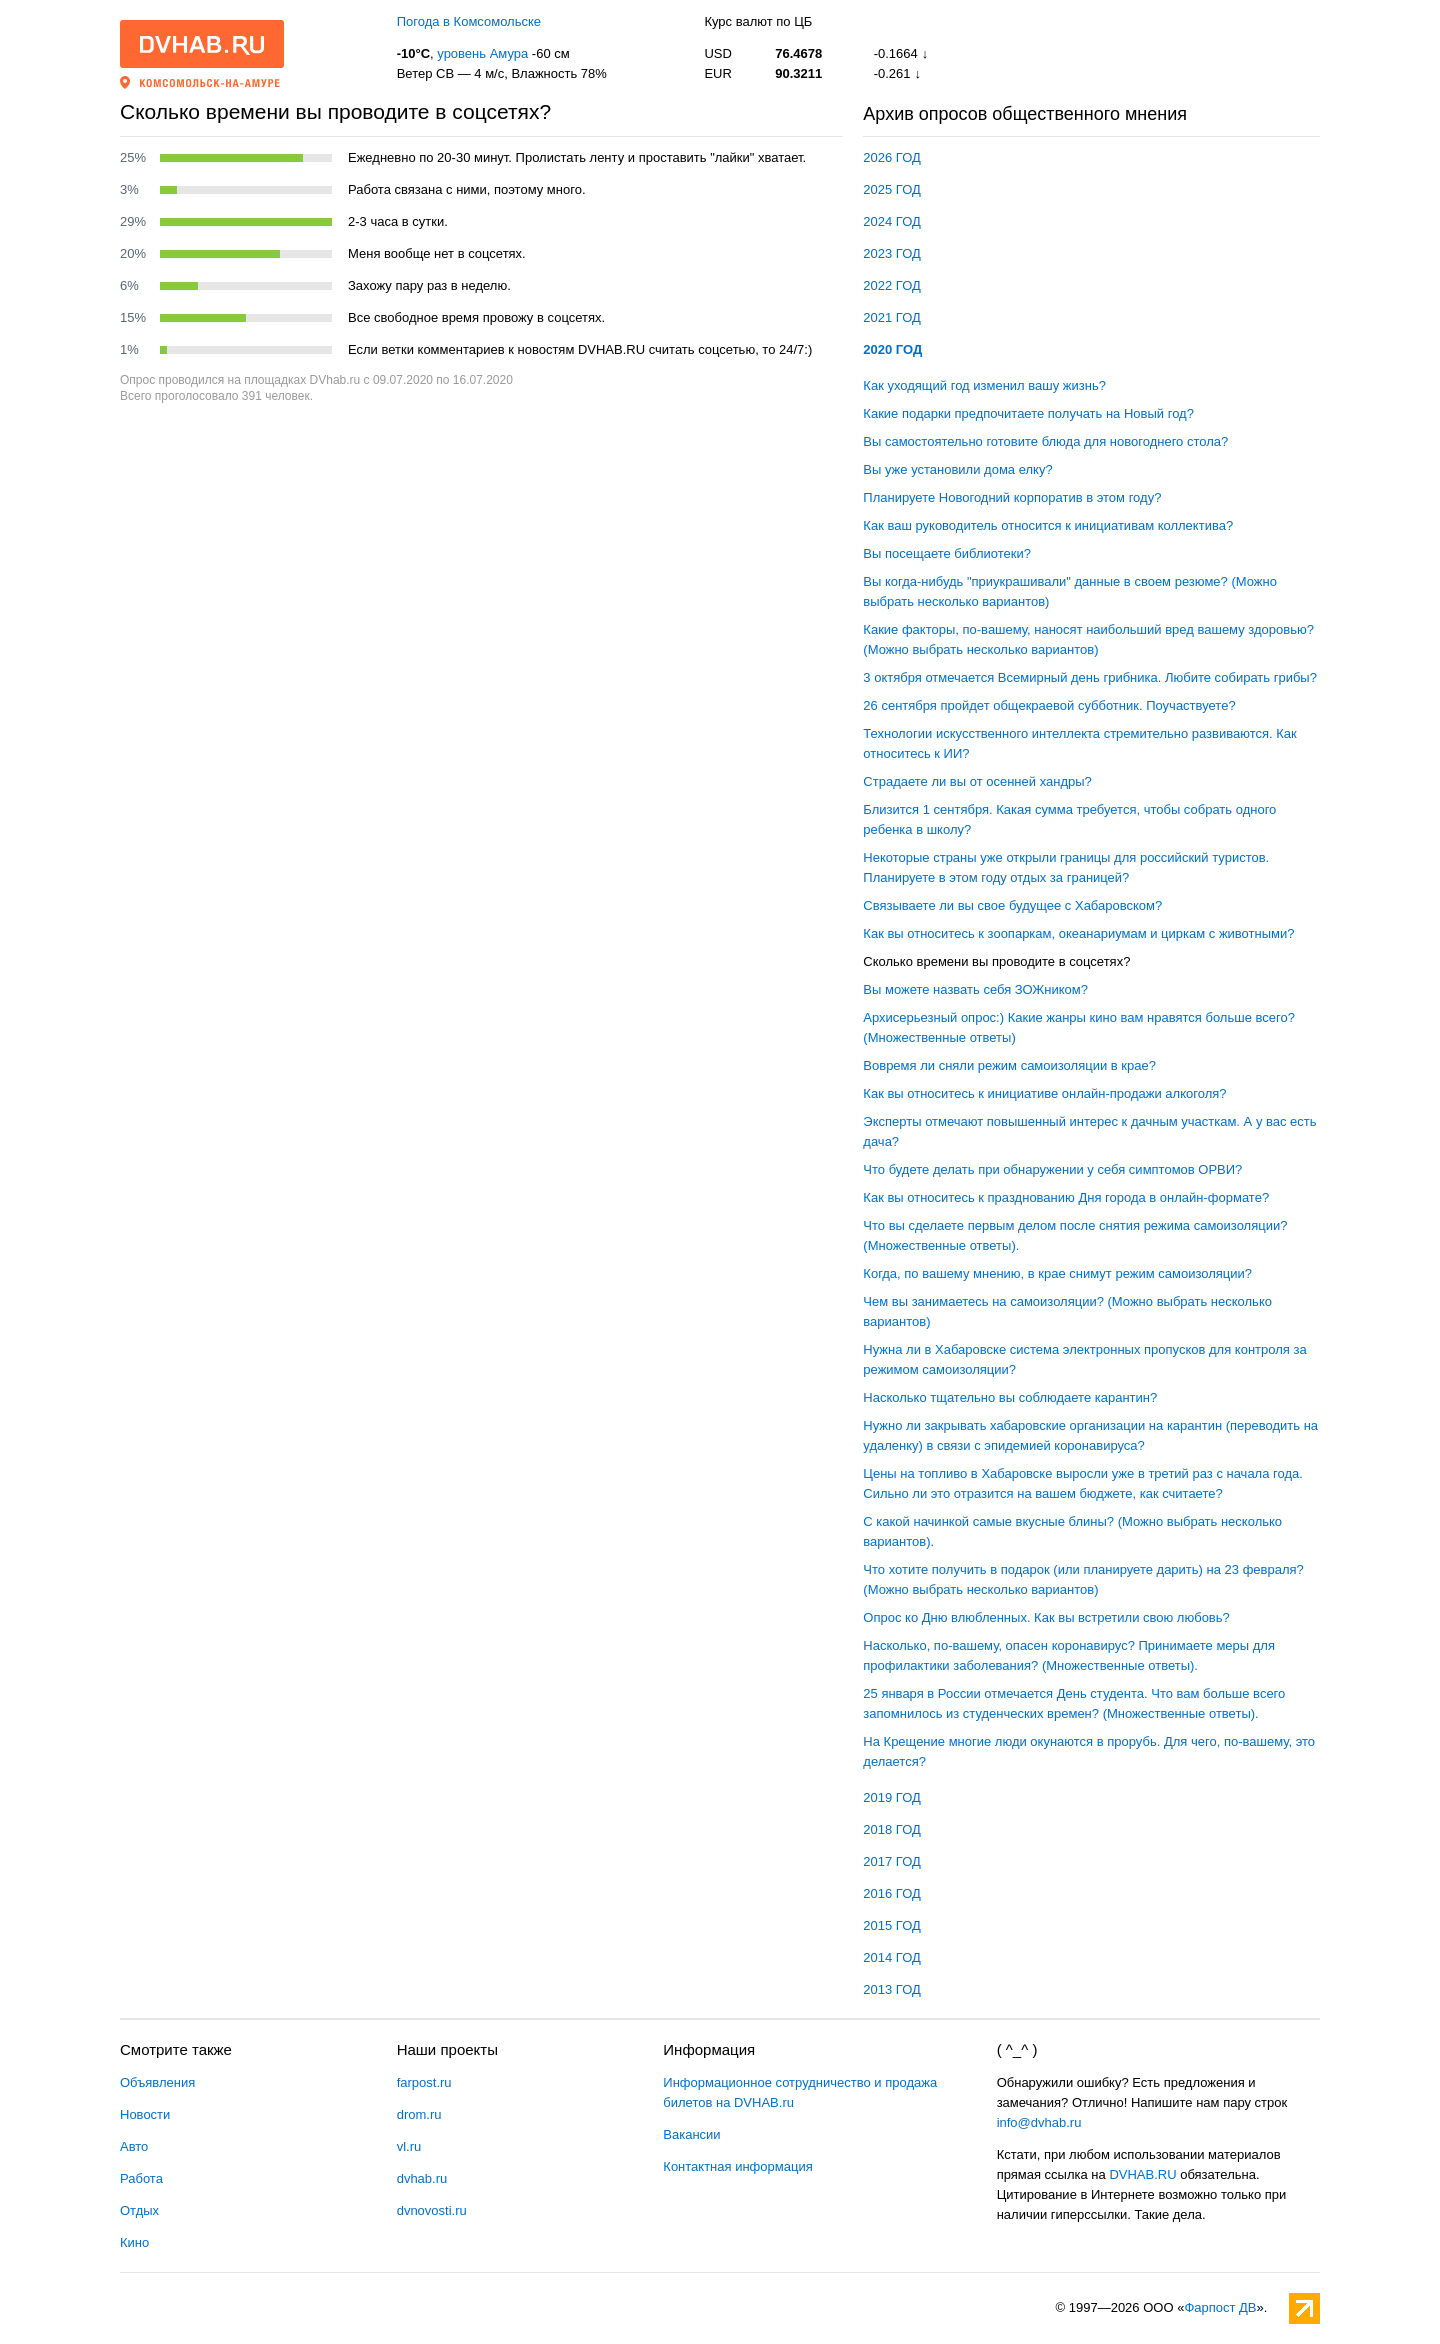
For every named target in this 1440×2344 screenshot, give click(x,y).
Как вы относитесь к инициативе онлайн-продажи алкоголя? (1044, 1093)
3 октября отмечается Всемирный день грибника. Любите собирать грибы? (1090, 677)
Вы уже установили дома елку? (957, 469)
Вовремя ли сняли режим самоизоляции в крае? (1009, 1065)
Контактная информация (737, 2166)
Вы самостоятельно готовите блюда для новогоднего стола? (1045, 441)
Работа (141, 2178)
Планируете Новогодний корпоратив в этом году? (1012, 497)
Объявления (157, 2082)
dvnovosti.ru (432, 2210)
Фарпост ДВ (1220, 2307)
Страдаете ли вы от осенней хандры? (977, 781)
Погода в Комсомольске (469, 21)
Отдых (139, 2210)
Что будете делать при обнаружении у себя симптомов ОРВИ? (1052, 1169)
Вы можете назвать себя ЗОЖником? (975, 989)
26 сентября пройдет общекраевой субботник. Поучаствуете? (1049, 705)
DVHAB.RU (1142, 2174)
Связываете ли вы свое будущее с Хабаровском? (1012, 905)
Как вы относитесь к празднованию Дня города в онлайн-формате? (1066, 1197)
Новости (145, 2114)
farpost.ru (424, 2082)
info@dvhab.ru (1039, 2122)
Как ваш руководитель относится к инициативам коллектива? (1048, 525)
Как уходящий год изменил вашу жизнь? (984, 385)
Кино (134, 2242)
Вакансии (691, 2134)
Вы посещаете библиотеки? (947, 553)
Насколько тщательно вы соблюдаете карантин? (1010, 1397)
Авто (134, 2146)
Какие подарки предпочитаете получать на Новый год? (1028, 413)
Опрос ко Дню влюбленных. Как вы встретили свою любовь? (1046, 1617)
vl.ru (409, 2146)
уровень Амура (482, 53)
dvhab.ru (422, 2178)
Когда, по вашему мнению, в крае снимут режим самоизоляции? (1057, 1273)
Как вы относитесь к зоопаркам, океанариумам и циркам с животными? (1078, 933)
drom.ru (419, 2114)
